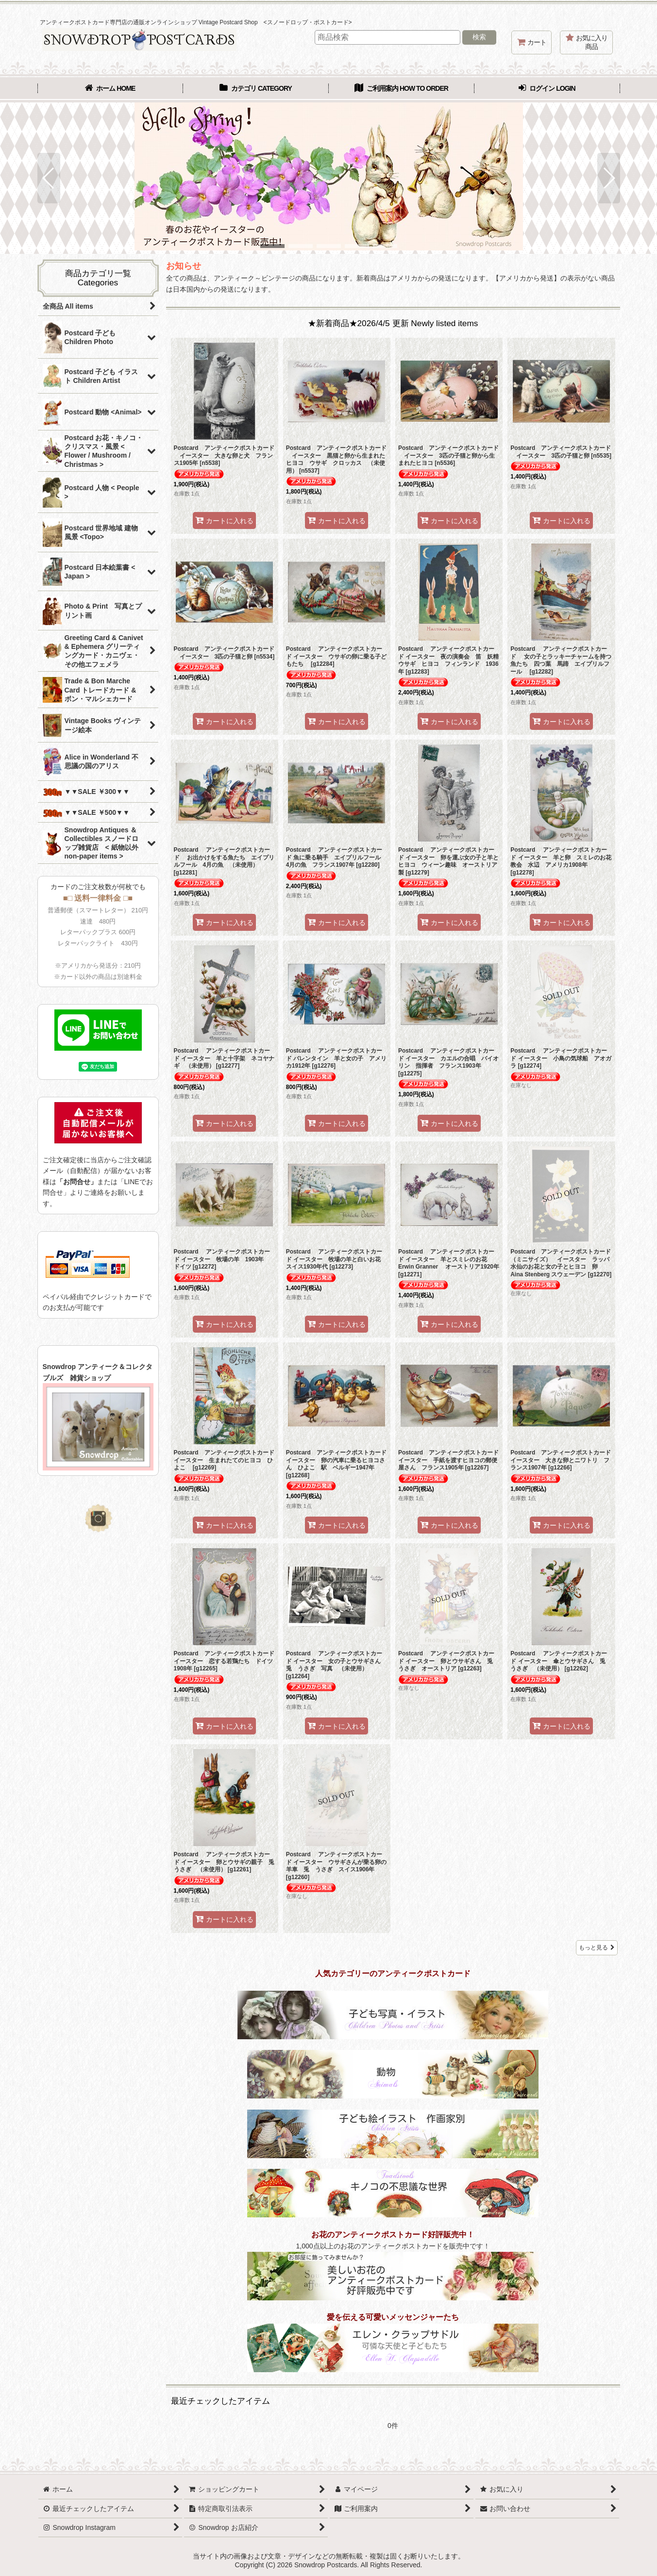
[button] (48, 178)
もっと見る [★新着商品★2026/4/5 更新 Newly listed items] (597, 1947)
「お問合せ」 (76, 1182)
